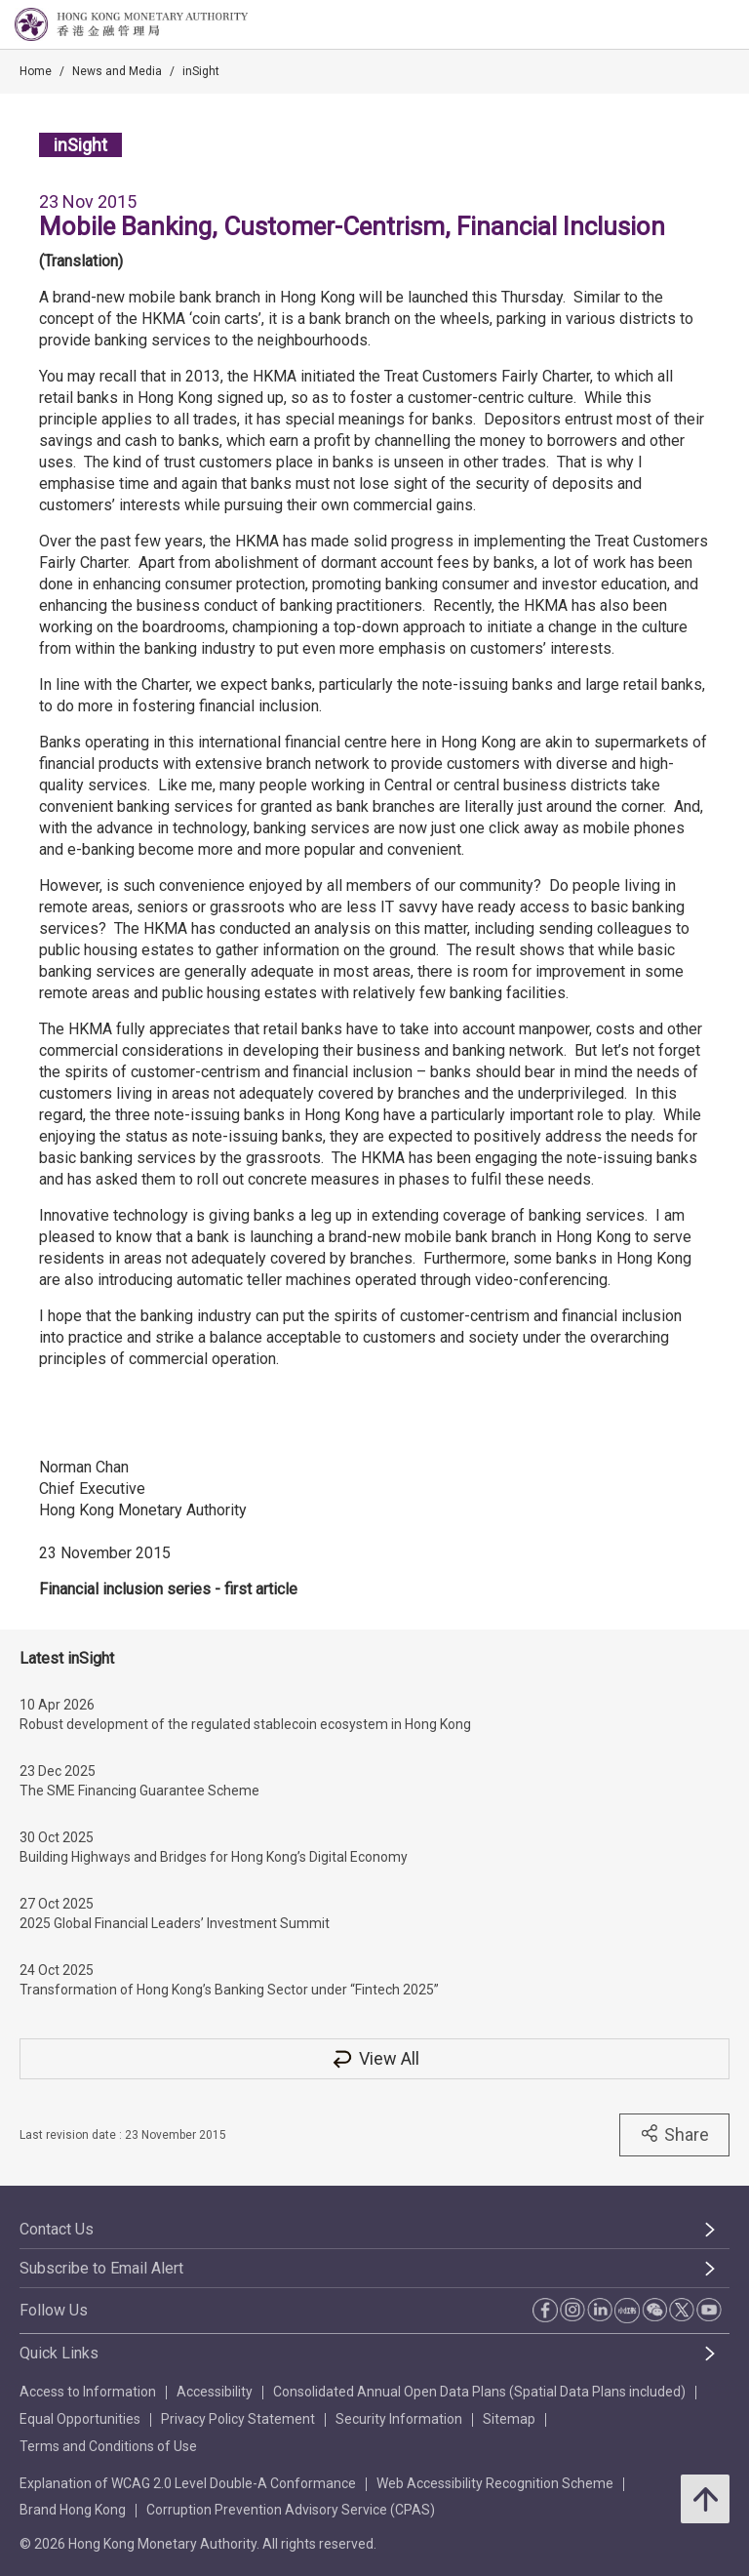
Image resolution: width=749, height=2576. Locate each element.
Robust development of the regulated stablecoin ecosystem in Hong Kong (245, 1724)
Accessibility (215, 2391)
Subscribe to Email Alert (101, 2268)
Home (36, 71)
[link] (684, 25)
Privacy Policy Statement (238, 2419)
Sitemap (509, 2419)
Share (674, 2134)
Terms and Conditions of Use (108, 2446)
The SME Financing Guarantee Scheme (139, 1790)
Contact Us (57, 2229)
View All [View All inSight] (374, 2058)
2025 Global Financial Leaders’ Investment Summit (175, 1923)
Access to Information (88, 2391)
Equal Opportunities (80, 2419)
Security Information (398, 2419)
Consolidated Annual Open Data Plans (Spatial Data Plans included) (479, 2391)
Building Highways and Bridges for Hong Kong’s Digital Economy (214, 1857)
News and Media (117, 71)
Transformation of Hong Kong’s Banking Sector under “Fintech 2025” (229, 1989)
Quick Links (59, 2353)
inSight (200, 71)
